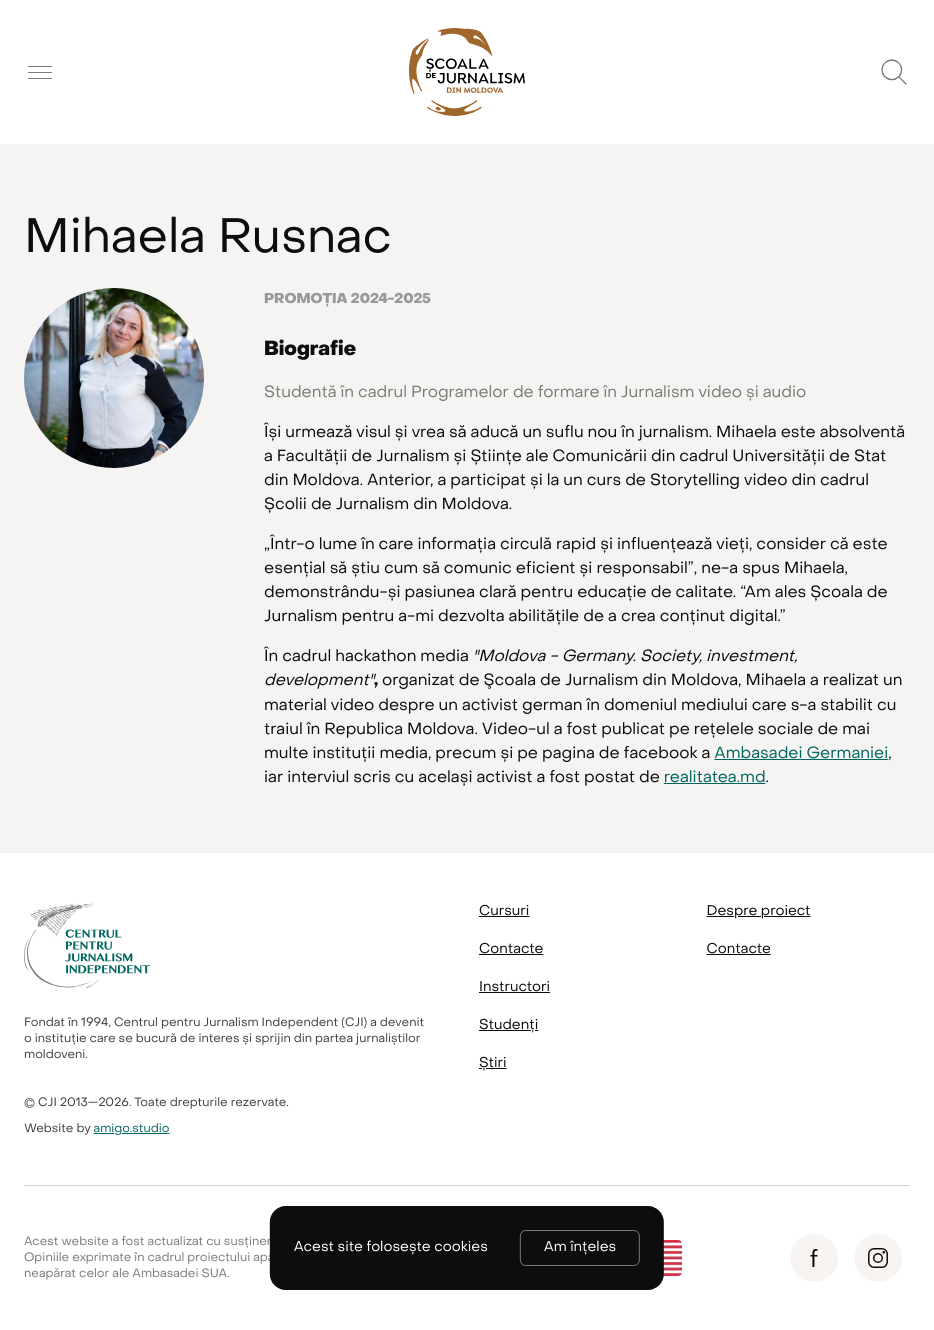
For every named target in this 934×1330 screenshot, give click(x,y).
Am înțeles (580, 1247)
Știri (493, 1063)
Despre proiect (759, 911)
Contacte (511, 949)
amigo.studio (132, 1129)
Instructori (514, 987)
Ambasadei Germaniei (801, 753)
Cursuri (504, 911)
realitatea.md (715, 777)
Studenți (508, 1025)
